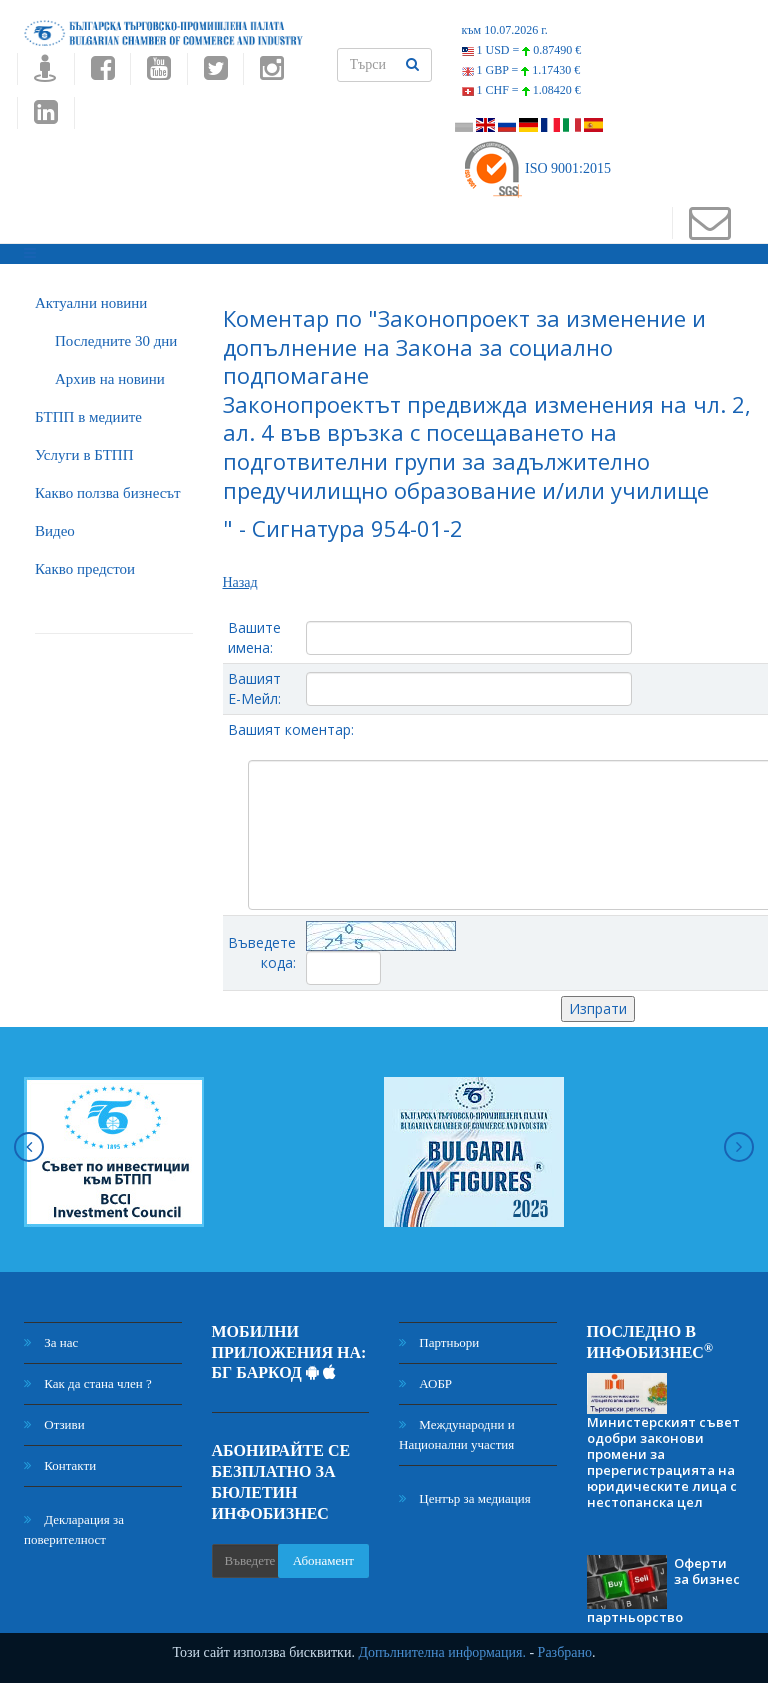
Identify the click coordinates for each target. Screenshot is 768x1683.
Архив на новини (110, 379)
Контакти (60, 1465)
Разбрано (565, 1652)
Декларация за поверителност (74, 1529)
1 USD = (522, 50)
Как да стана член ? (88, 1383)
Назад (240, 582)
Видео (55, 531)
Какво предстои (85, 569)
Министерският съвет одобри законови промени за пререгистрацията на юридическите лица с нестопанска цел (663, 1462)
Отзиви (54, 1424)
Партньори (439, 1342)
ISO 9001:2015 (536, 168)
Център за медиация (465, 1498)
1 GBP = (521, 70)
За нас (51, 1342)
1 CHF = (521, 90)
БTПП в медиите (88, 417)
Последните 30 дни (116, 341)
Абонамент (323, 1560)
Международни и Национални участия (457, 1434)
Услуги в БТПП (84, 455)
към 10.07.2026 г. (505, 30)
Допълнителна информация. (442, 1652)
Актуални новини (91, 303)
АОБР (425, 1383)
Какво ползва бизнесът (108, 493)
